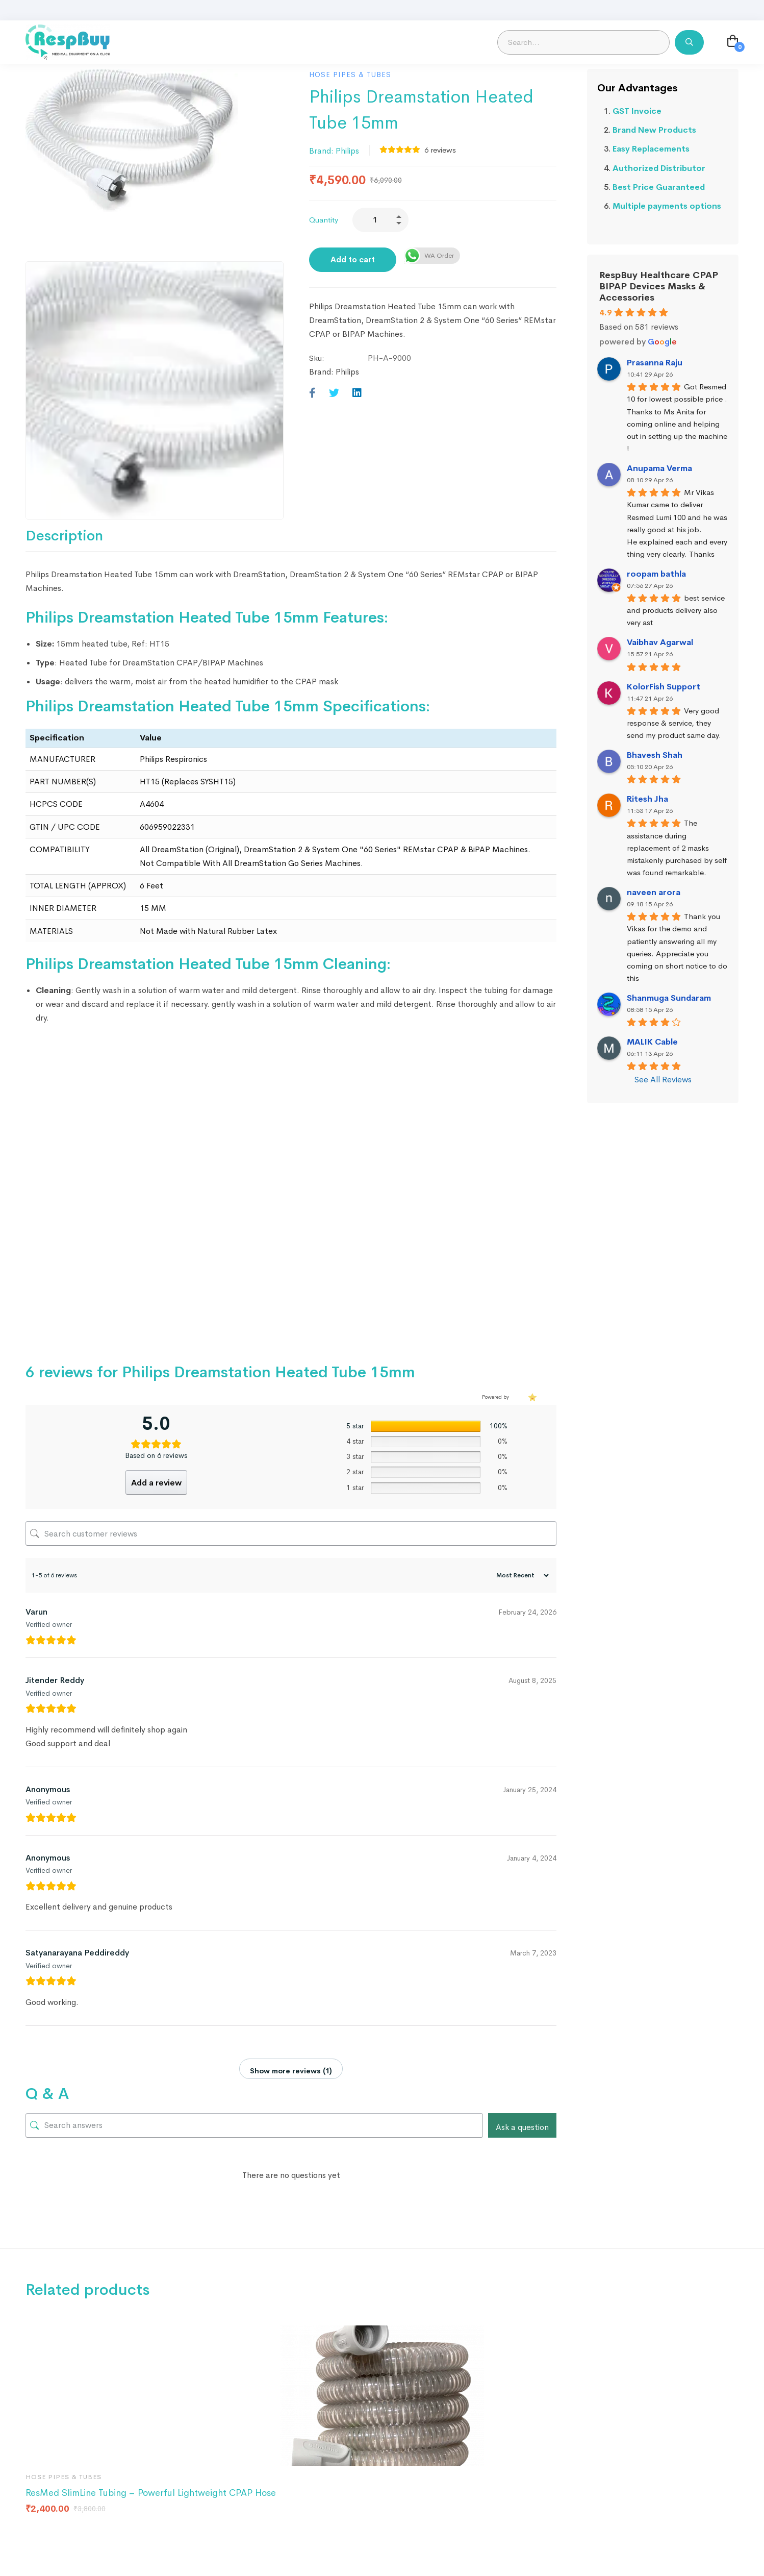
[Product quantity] (380, 220)
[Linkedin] (357, 393)
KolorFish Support (663, 686)
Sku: (316, 358)
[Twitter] (334, 393)
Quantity (323, 220)
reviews (440, 150)
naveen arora (653, 892)
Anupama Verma (659, 468)
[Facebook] (312, 393)
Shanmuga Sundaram (669, 998)
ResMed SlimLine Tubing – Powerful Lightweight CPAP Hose (151, 2492)
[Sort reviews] (521, 1575)
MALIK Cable (652, 1041)
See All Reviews (663, 1079)
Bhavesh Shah (654, 755)
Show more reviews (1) (291, 2070)
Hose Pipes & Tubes (350, 74)
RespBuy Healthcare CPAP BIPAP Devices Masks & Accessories (658, 286)
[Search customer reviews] (291, 1533)
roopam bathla (656, 573)
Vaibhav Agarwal (660, 642)
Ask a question (522, 2127)
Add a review (156, 1482)
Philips (347, 150)
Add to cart (352, 259)
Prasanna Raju (654, 362)
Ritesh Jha (647, 799)
